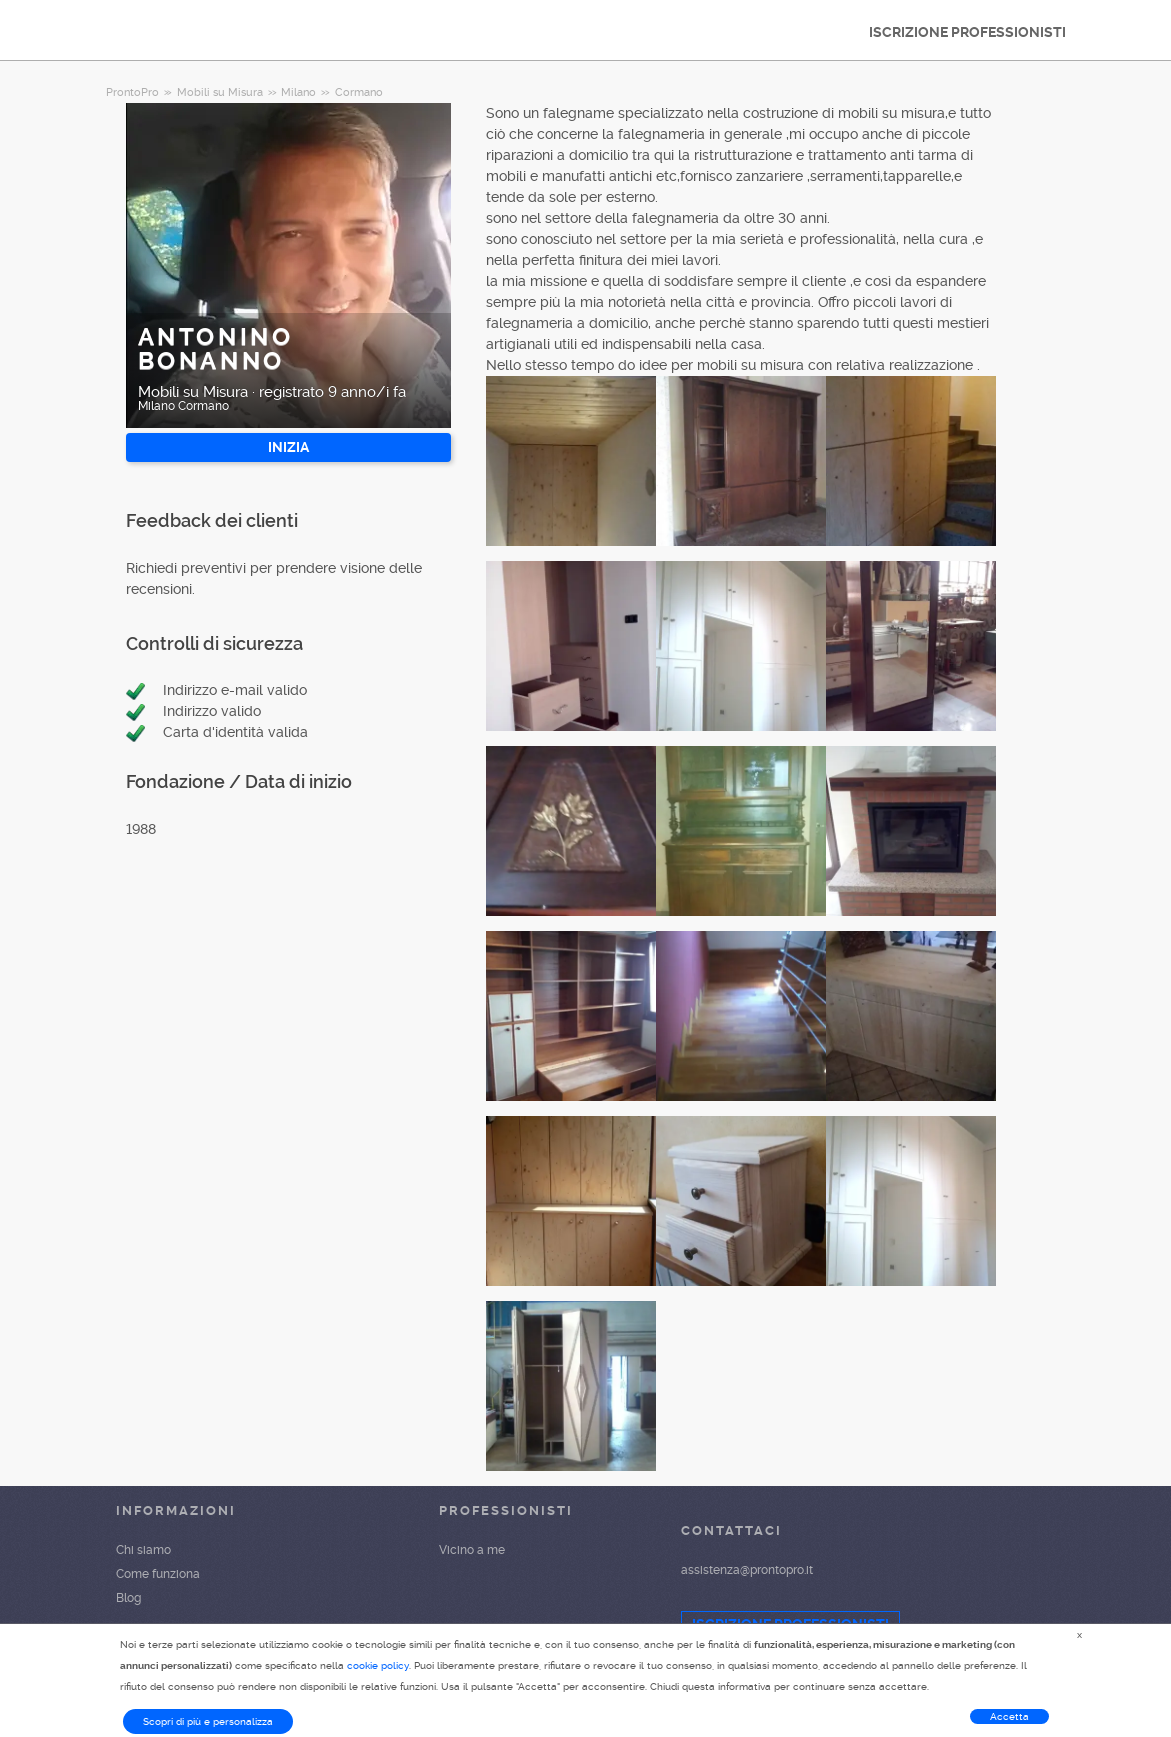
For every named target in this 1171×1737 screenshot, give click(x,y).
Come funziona (158, 1574)
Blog (128, 1598)
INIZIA (288, 447)
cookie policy (378, 1665)
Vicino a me (472, 1550)
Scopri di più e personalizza (208, 1721)
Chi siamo (143, 1550)
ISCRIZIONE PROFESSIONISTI (967, 32)
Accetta (1009, 1716)
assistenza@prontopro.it (747, 1570)
